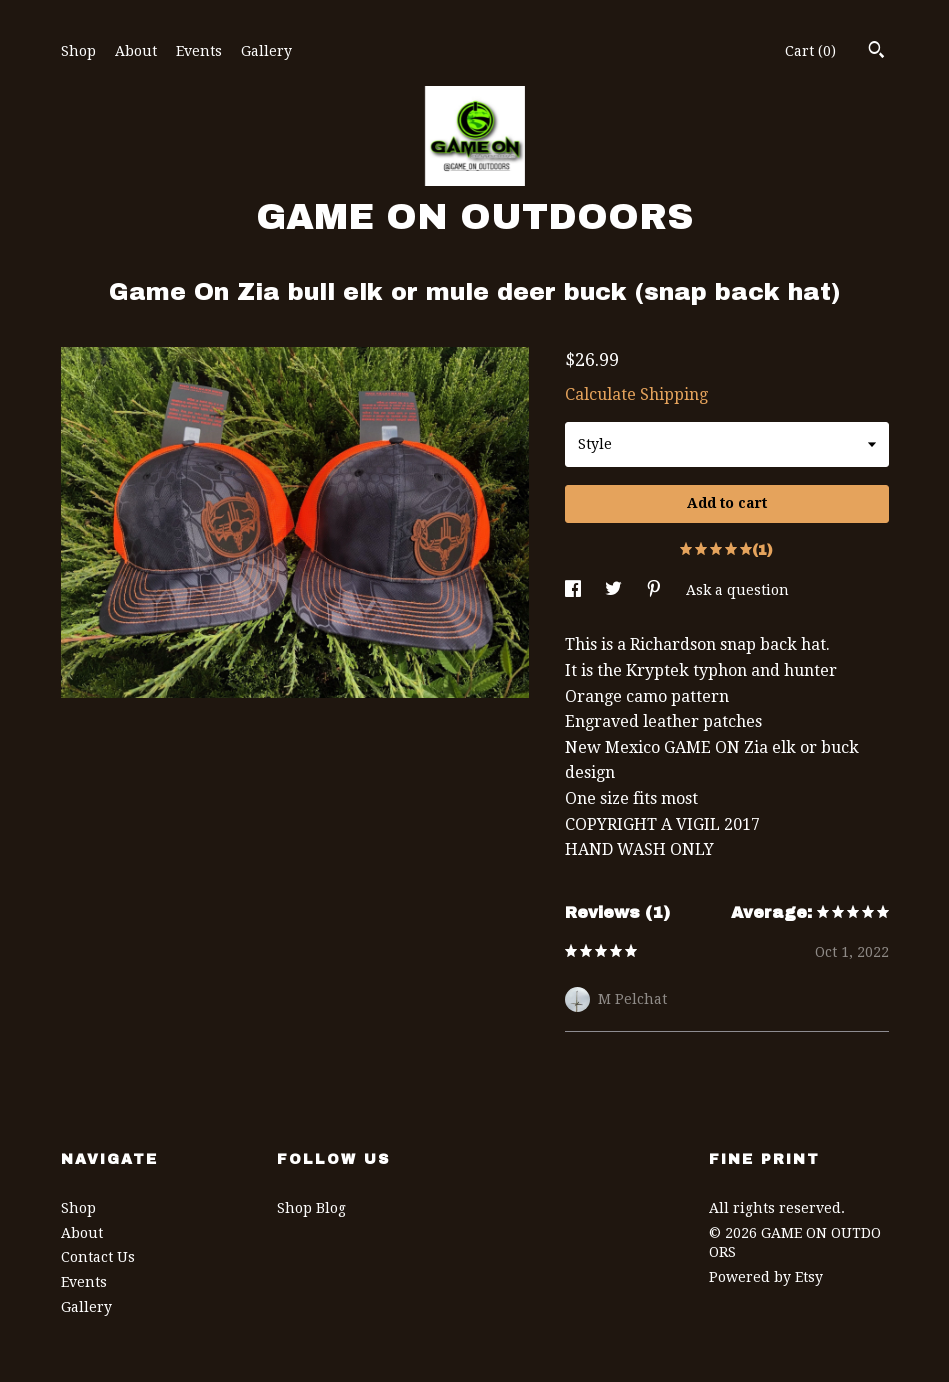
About (136, 51)
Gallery (266, 51)
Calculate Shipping (636, 394)
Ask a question (737, 590)
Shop (78, 51)
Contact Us (98, 1257)
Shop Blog (311, 1208)
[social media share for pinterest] (656, 590)
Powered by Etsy (766, 1277)
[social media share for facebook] (575, 590)
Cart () (810, 51)
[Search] (876, 52)
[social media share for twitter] (615, 590)
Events (199, 51)
